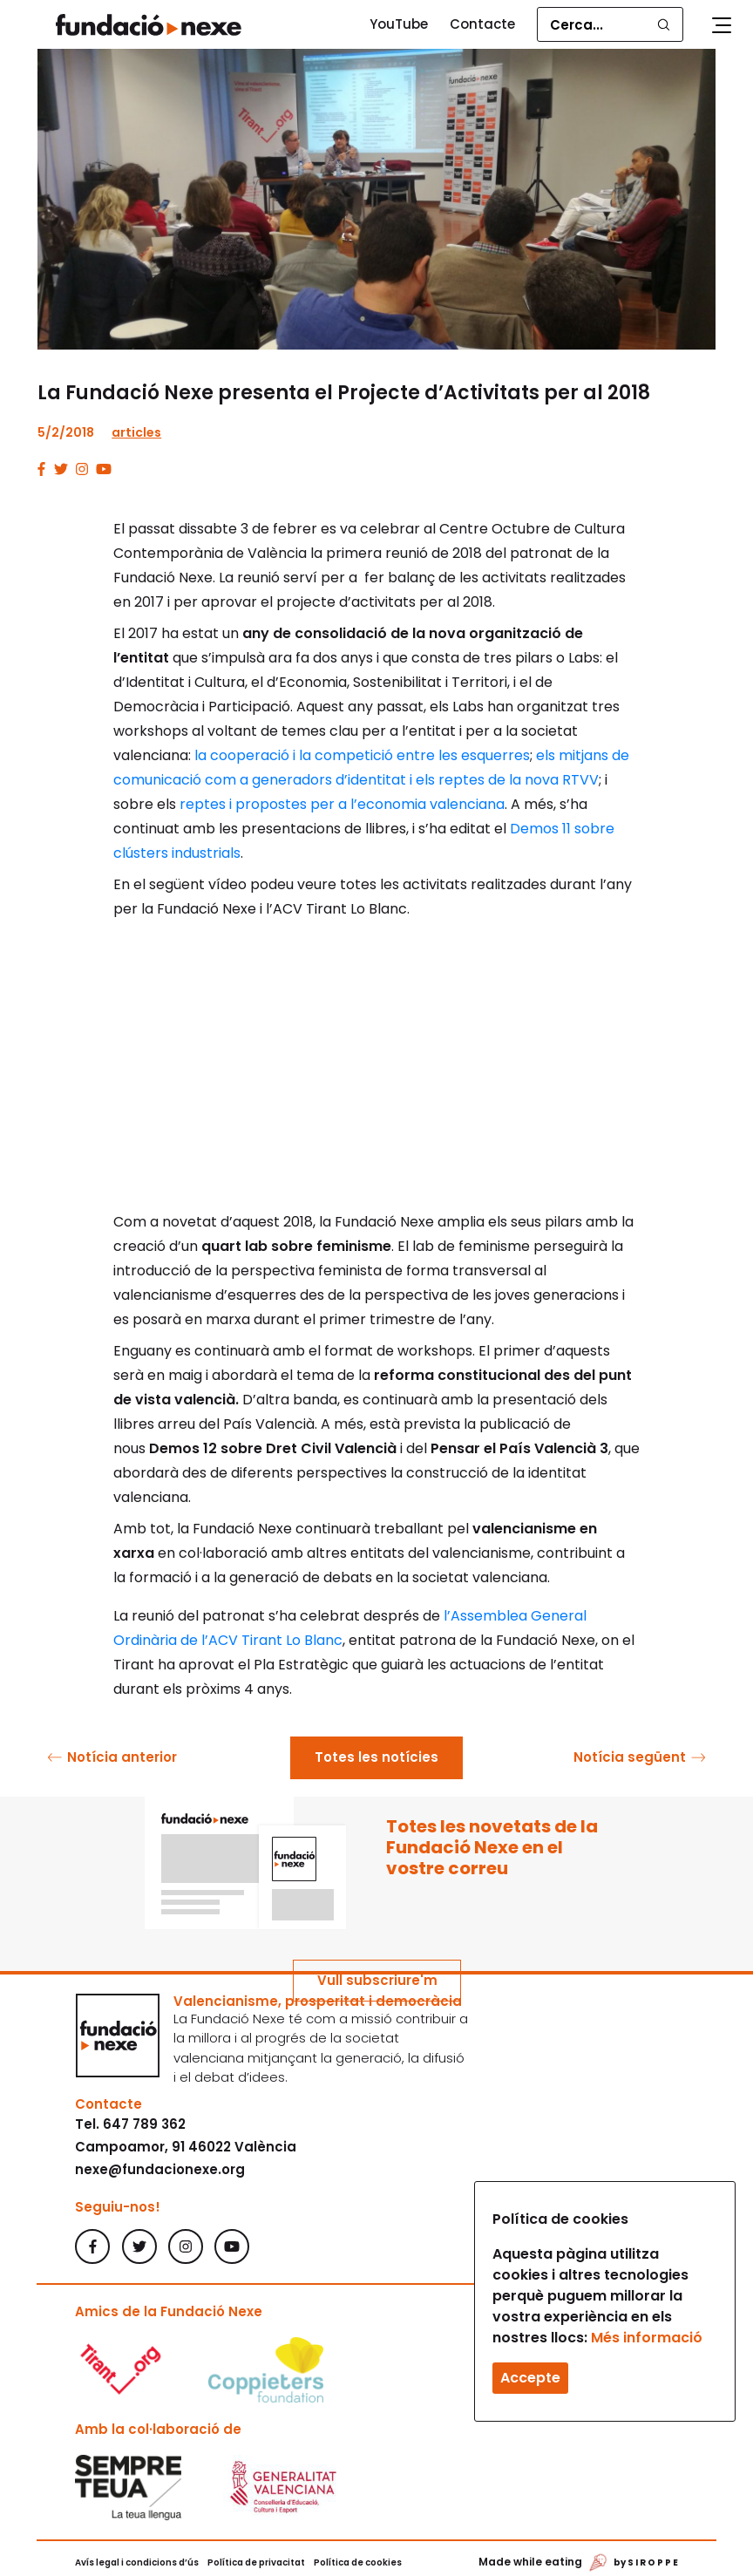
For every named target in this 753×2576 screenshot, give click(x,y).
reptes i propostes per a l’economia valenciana (342, 804)
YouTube (399, 24)
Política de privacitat (256, 2562)
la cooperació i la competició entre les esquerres (362, 755)
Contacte (482, 24)
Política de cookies (358, 2562)
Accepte (530, 2378)
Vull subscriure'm (377, 1980)
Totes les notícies (376, 1757)
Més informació (646, 2338)
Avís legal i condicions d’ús (137, 2562)
